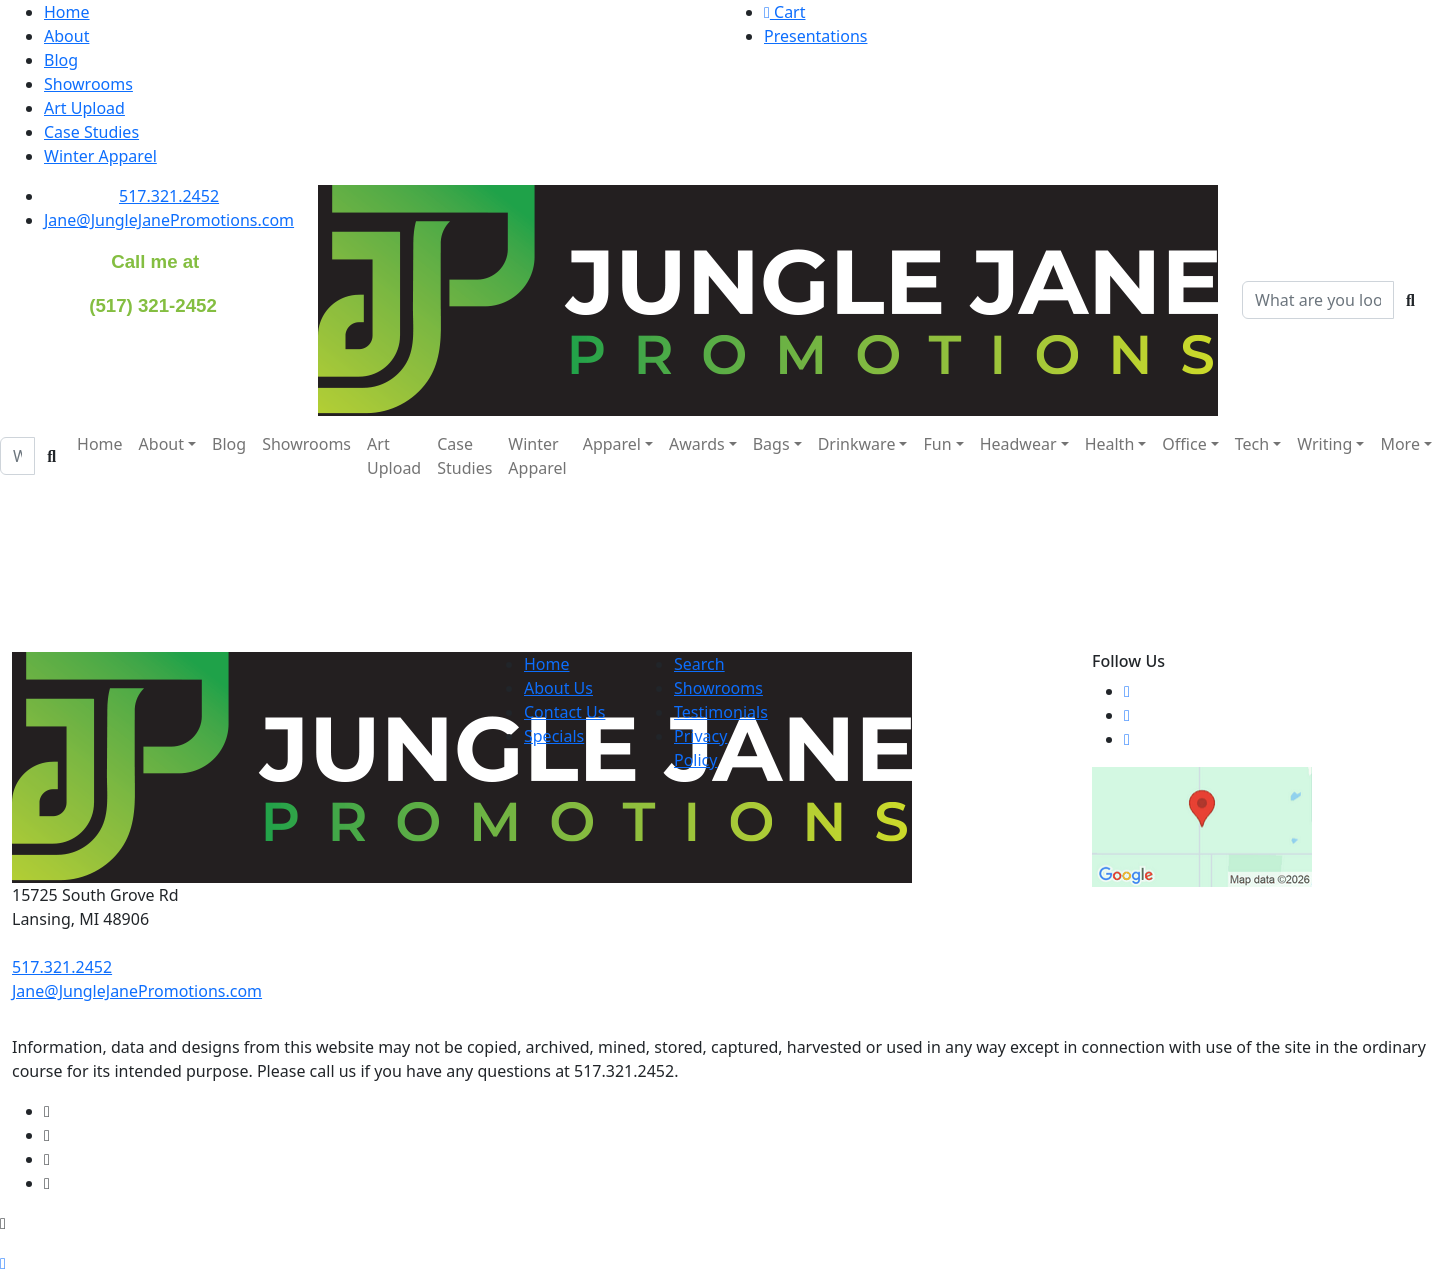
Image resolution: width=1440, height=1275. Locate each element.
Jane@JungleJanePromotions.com (169, 220)
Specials (554, 736)
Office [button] (1184, 444)
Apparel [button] (612, 444)
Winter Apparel (100, 156)
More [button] (1400, 444)
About (66, 36)
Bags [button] (771, 444)
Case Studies (91, 132)
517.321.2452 (169, 196)
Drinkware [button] (857, 444)
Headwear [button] (1018, 444)
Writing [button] (1324, 444)
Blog (61, 60)
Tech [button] (1252, 444)
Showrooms (88, 84)
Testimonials (721, 712)
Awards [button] (697, 444)
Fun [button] (937, 444)
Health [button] (1110, 444)
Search (699, 664)
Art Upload (84, 108)
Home (67, 12)
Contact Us (564, 712)
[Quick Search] (1318, 300)
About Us (558, 688)
